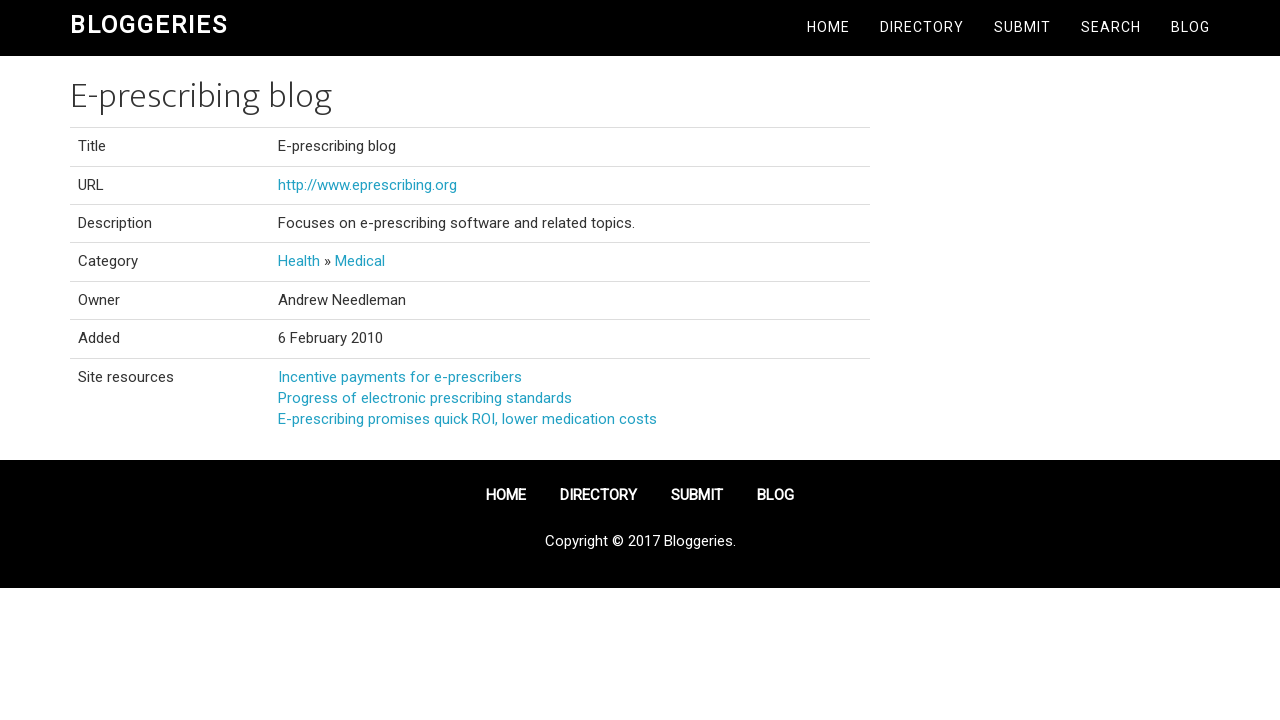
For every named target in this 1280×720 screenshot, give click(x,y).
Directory (922, 27)
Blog (1190, 27)
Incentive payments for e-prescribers (400, 377)
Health (299, 261)
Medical (360, 261)
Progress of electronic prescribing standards (425, 398)
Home (828, 27)
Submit (1022, 27)
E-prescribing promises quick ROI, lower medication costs (467, 419)
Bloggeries (149, 25)
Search (1111, 27)
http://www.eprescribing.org (367, 185)
